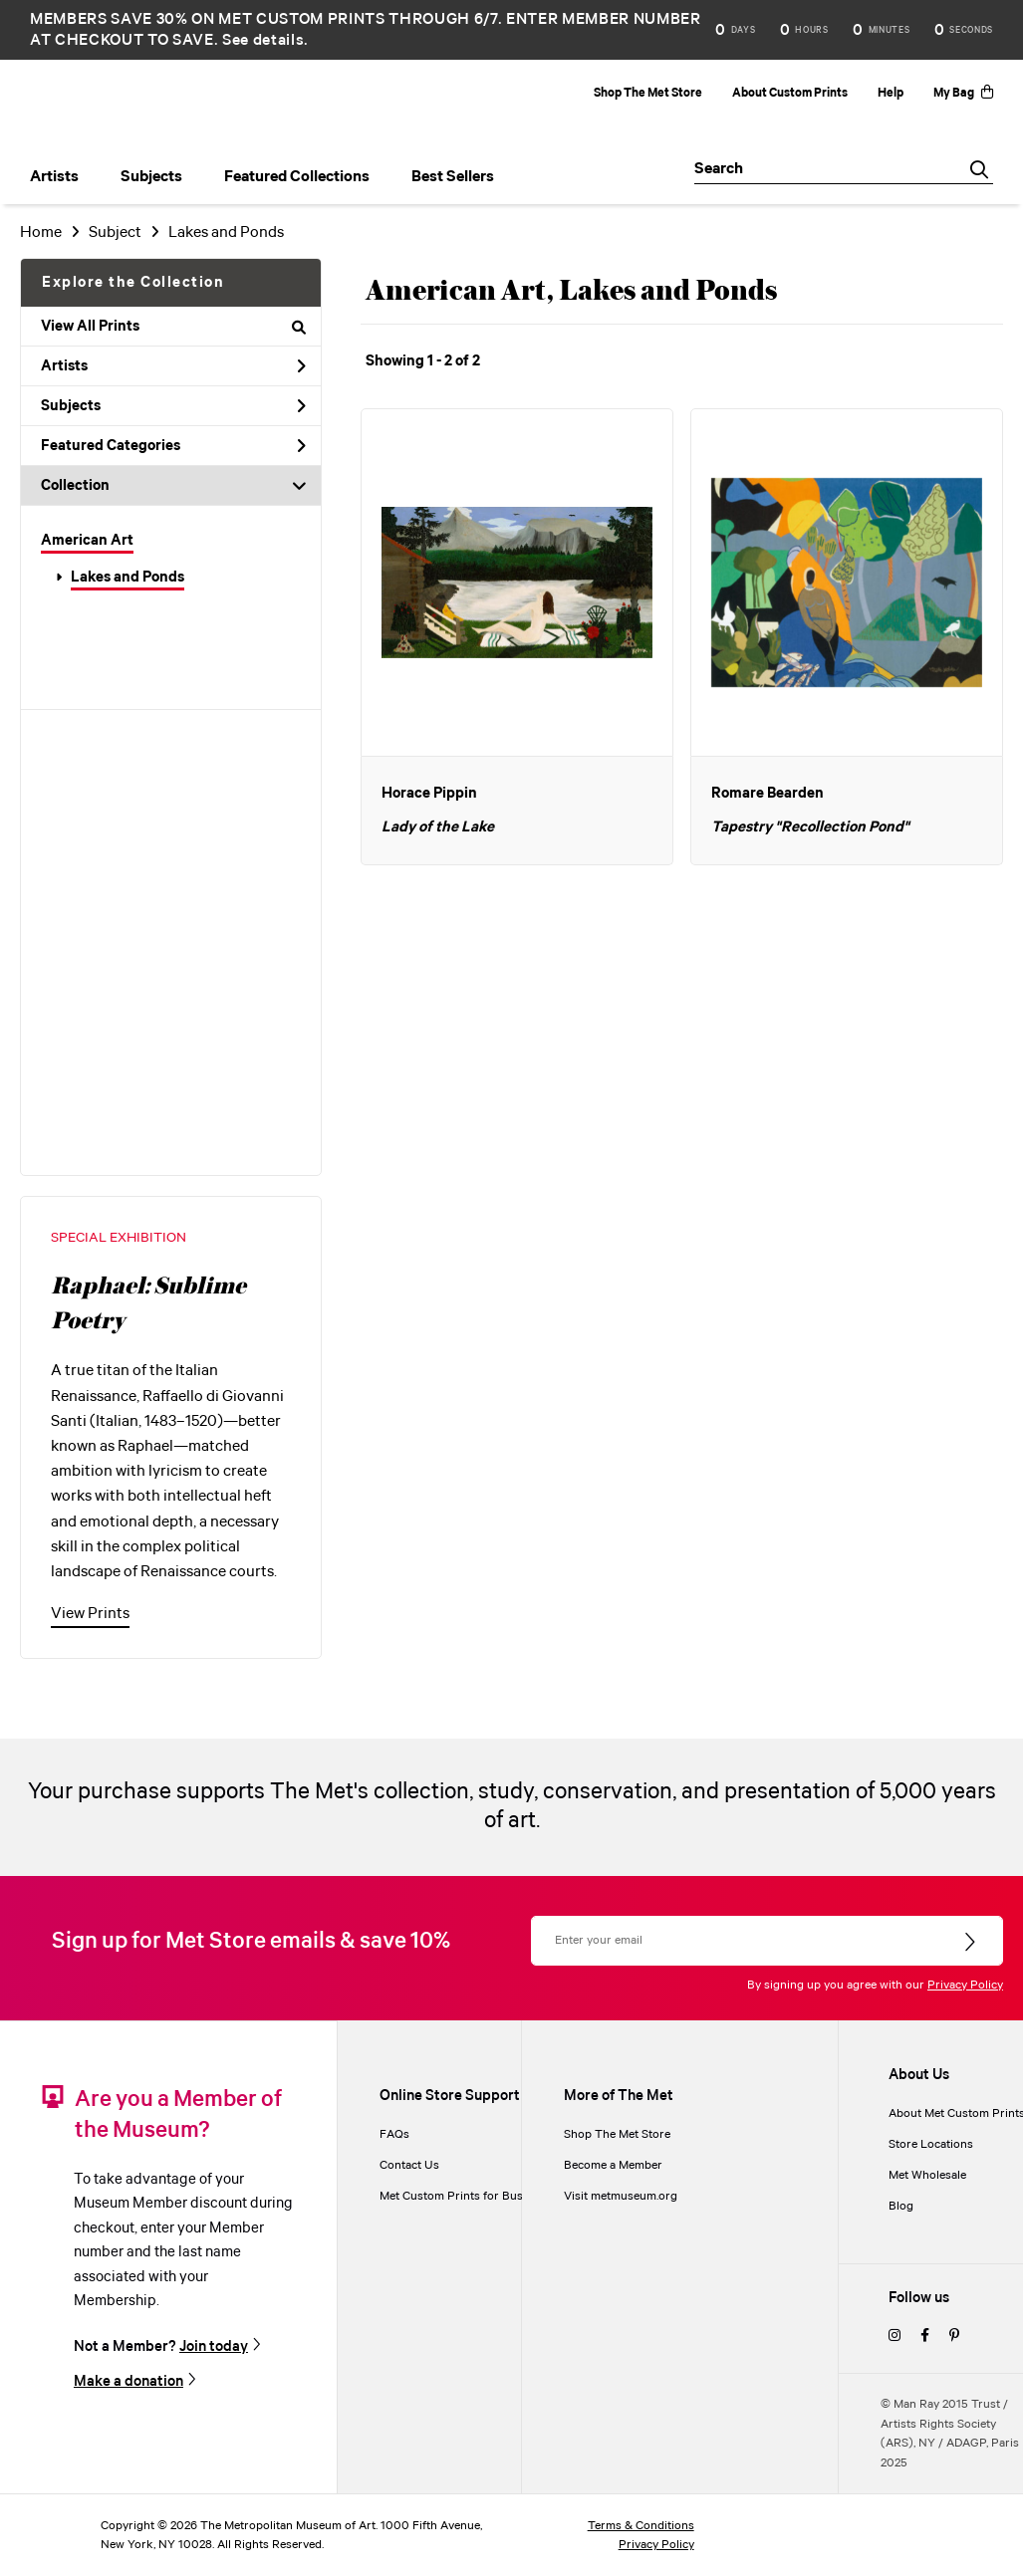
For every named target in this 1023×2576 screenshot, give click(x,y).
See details (263, 40)
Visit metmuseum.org (620, 2196)
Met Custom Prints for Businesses (471, 2196)
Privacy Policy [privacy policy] (656, 2544)
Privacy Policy (965, 1985)
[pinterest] (954, 2336)
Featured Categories (173, 446)
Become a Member (613, 2165)
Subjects (173, 406)
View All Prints (173, 327)
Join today (213, 2346)
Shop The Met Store (648, 93)
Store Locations (931, 2144)
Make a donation (128, 2381)
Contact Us (409, 2165)
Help (890, 93)
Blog (901, 2206)
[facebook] (924, 2336)
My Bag (963, 93)
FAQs (394, 2134)
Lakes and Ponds (127, 577)
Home (41, 232)
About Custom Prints (790, 93)
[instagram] (894, 2336)
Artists (173, 366)
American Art (87, 541)
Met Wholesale (927, 2175)
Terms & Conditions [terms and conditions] (641, 2525)
